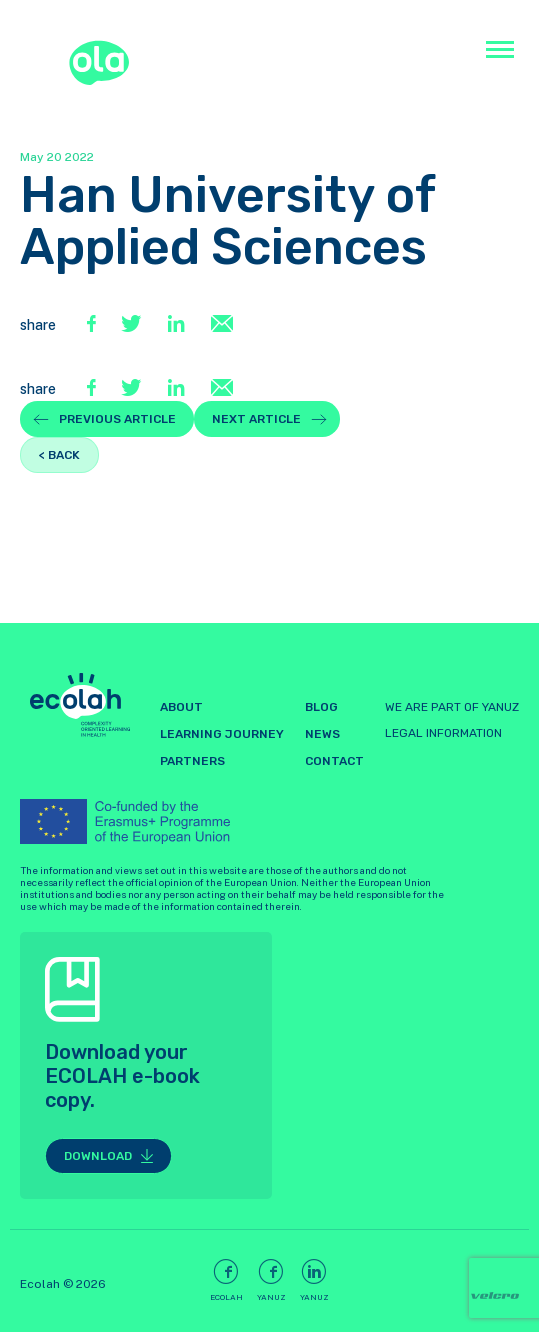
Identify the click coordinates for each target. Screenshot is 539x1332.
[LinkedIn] (178, 325)
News (322, 734)
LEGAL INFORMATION (443, 733)
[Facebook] (93, 325)
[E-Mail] (222, 325)
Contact (334, 761)
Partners (192, 761)
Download (98, 1156)
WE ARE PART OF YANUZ (452, 707)
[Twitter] (134, 325)
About (181, 707)
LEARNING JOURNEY (222, 734)
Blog (321, 707)
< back (59, 455)
